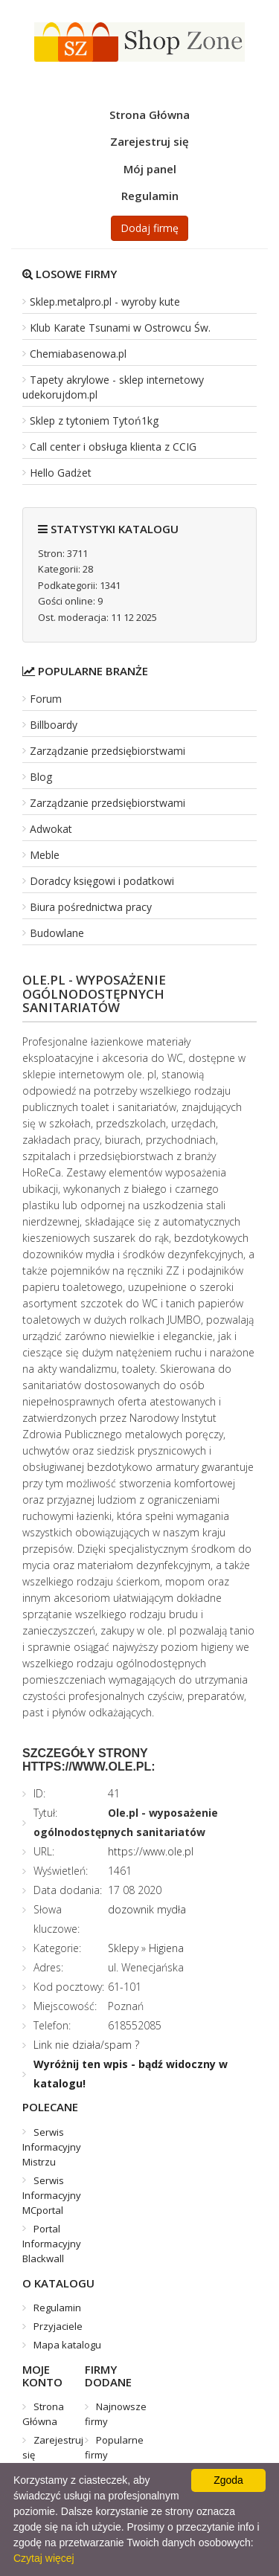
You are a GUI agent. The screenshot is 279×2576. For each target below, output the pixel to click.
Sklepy (123, 1948)
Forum (46, 699)
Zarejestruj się (149, 141)
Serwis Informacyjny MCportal (51, 2195)
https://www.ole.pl (150, 1851)
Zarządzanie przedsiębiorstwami (107, 751)
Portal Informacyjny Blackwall (51, 2243)
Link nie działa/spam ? (86, 2045)
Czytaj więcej (43, 2558)
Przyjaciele (58, 2326)
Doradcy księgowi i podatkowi (102, 881)
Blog (41, 777)
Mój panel (150, 168)
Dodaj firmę (150, 228)
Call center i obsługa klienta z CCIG (113, 446)
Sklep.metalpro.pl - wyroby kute (105, 301)
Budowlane (57, 933)
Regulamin (150, 195)
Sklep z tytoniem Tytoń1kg (94, 420)
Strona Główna (149, 114)
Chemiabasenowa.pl (78, 354)
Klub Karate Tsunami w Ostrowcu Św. (120, 328)
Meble (45, 855)
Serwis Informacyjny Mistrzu (51, 2146)
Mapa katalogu (67, 2344)
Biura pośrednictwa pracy (91, 907)
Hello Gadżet (61, 473)
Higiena (166, 1948)
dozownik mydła (147, 1909)
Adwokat (51, 829)
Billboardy (53, 725)
